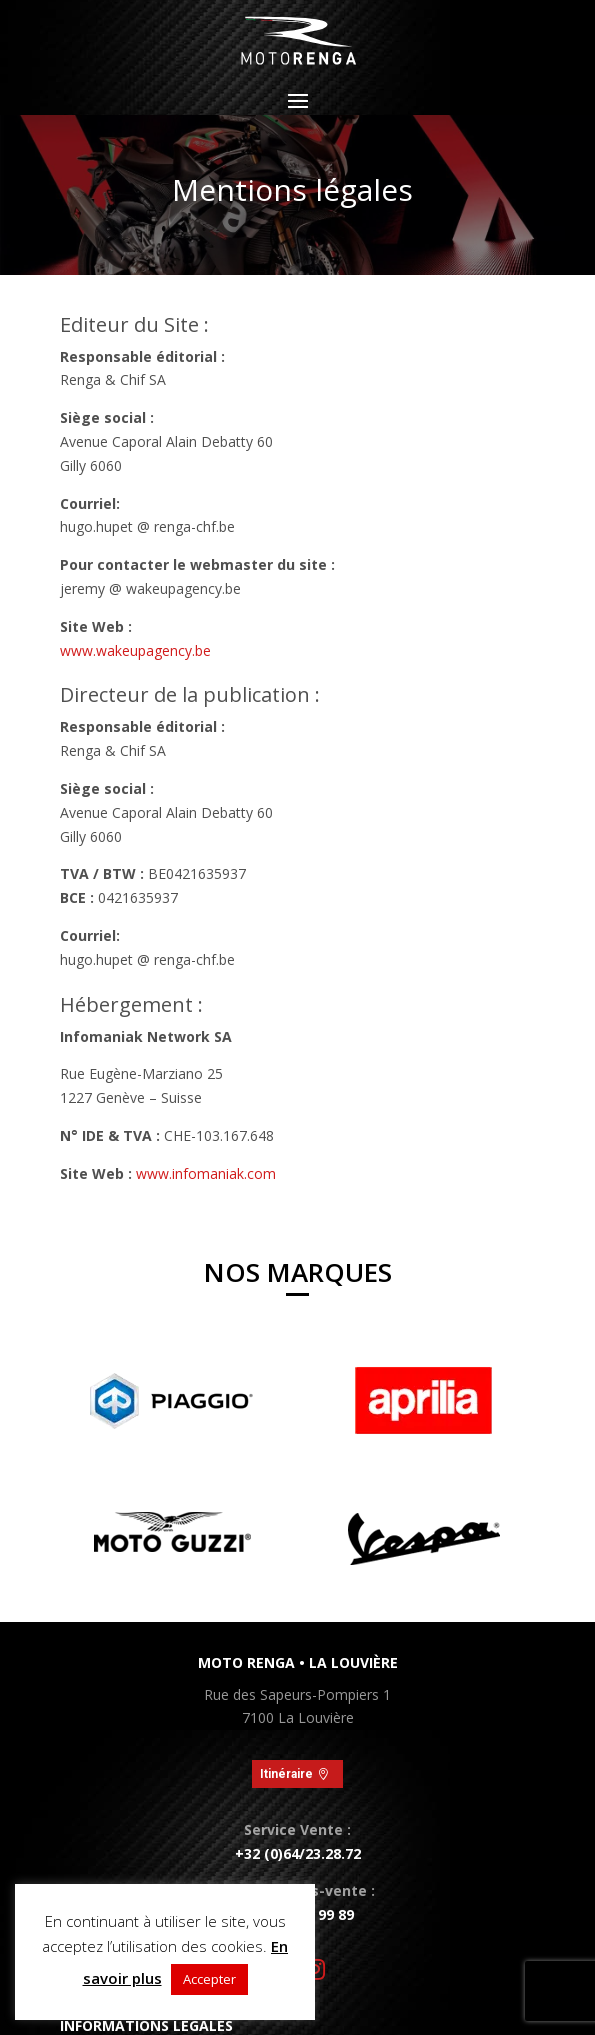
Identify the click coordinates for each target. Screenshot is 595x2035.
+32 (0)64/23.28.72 (298, 1853)
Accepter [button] (209, 1979)
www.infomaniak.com (206, 1173)
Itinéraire (286, 1774)
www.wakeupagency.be (135, 650)
